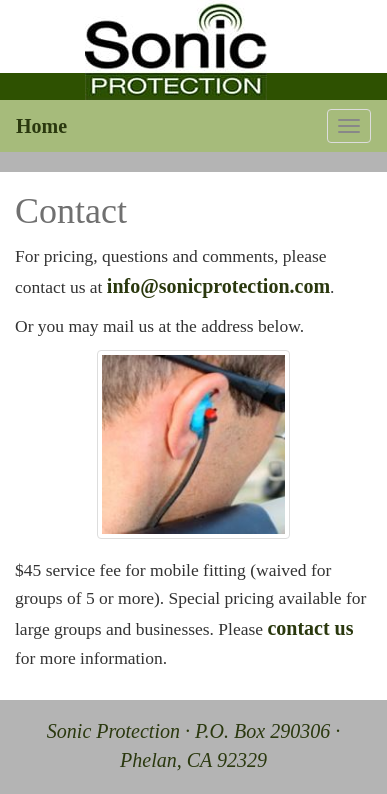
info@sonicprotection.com (218, 286)
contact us (310, 628)
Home (41, 126)
